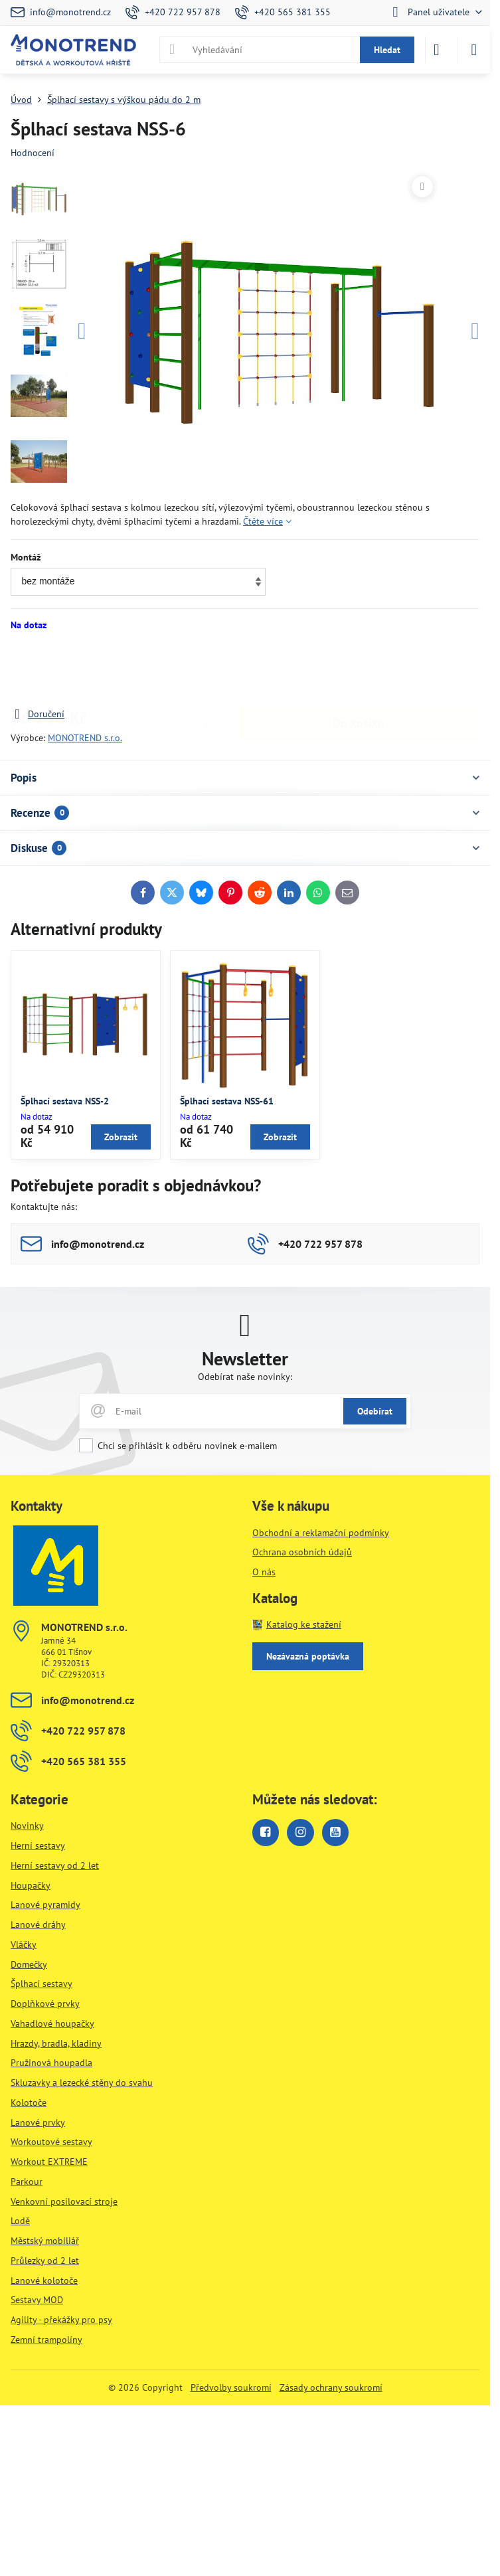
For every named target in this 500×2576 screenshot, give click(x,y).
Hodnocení (32, 153)
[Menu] (474, 50)
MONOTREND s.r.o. (85, 738)
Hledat (387, 50)
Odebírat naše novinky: (245, 1377)
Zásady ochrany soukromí (331, 2387)
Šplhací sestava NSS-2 (65, 1101)
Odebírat (374, 1411)
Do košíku (358, 669)
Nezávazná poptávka (307, 1656)
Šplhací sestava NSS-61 (227, 1101)
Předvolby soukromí (231, 2387)
